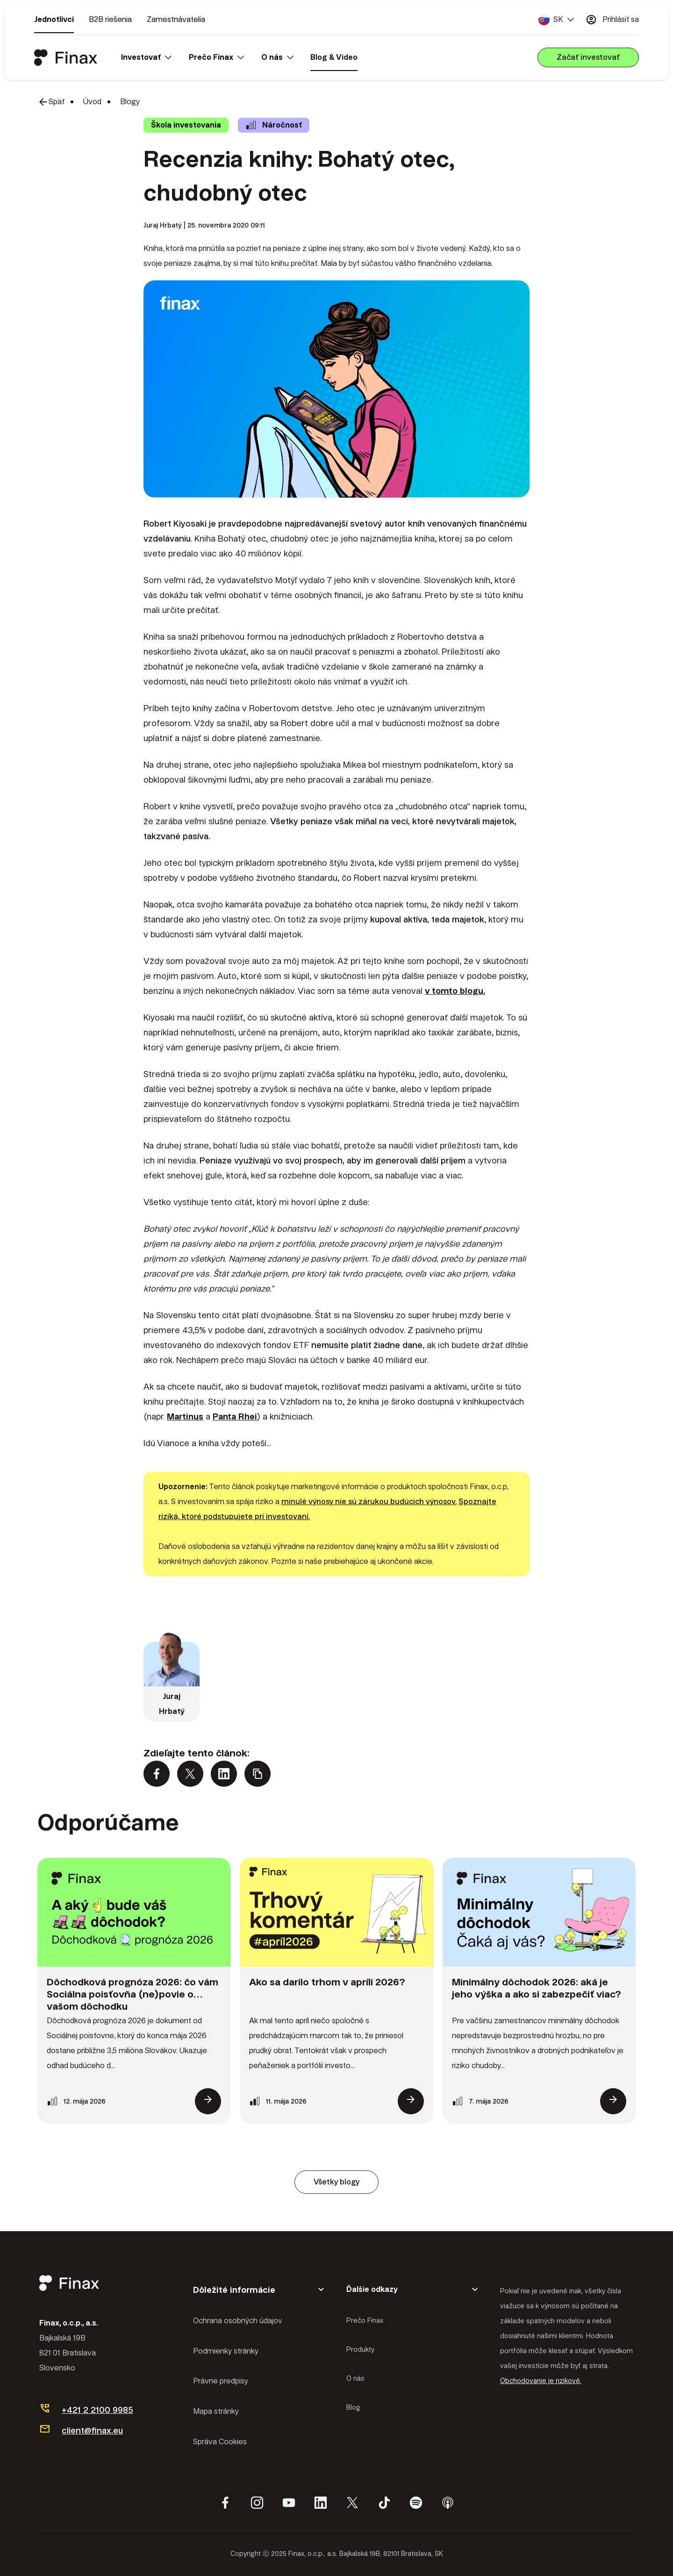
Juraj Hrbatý (162, 225)
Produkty (360, 2349)
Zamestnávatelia (176, 19)
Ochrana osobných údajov (237, 2320)
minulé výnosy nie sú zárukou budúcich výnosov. (369, 1501)
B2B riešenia (110, 19)
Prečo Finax (364, 2320)
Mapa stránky (216, 2411)
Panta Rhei (235, 1416)
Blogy (130, 101)
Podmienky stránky (225, 2351)
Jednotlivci (54, 19)
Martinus (185, 1416)
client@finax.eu (92, 2430)
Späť (50, 101)
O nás (355, 2378)
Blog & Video (334, 57)
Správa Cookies (220, 2441)
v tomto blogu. (455, 991)
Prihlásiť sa (612, 19)
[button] (556, 19)
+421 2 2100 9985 (97, 2410)
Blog (353, 2407)
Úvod (92, 101)
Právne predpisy (220, 2380)
